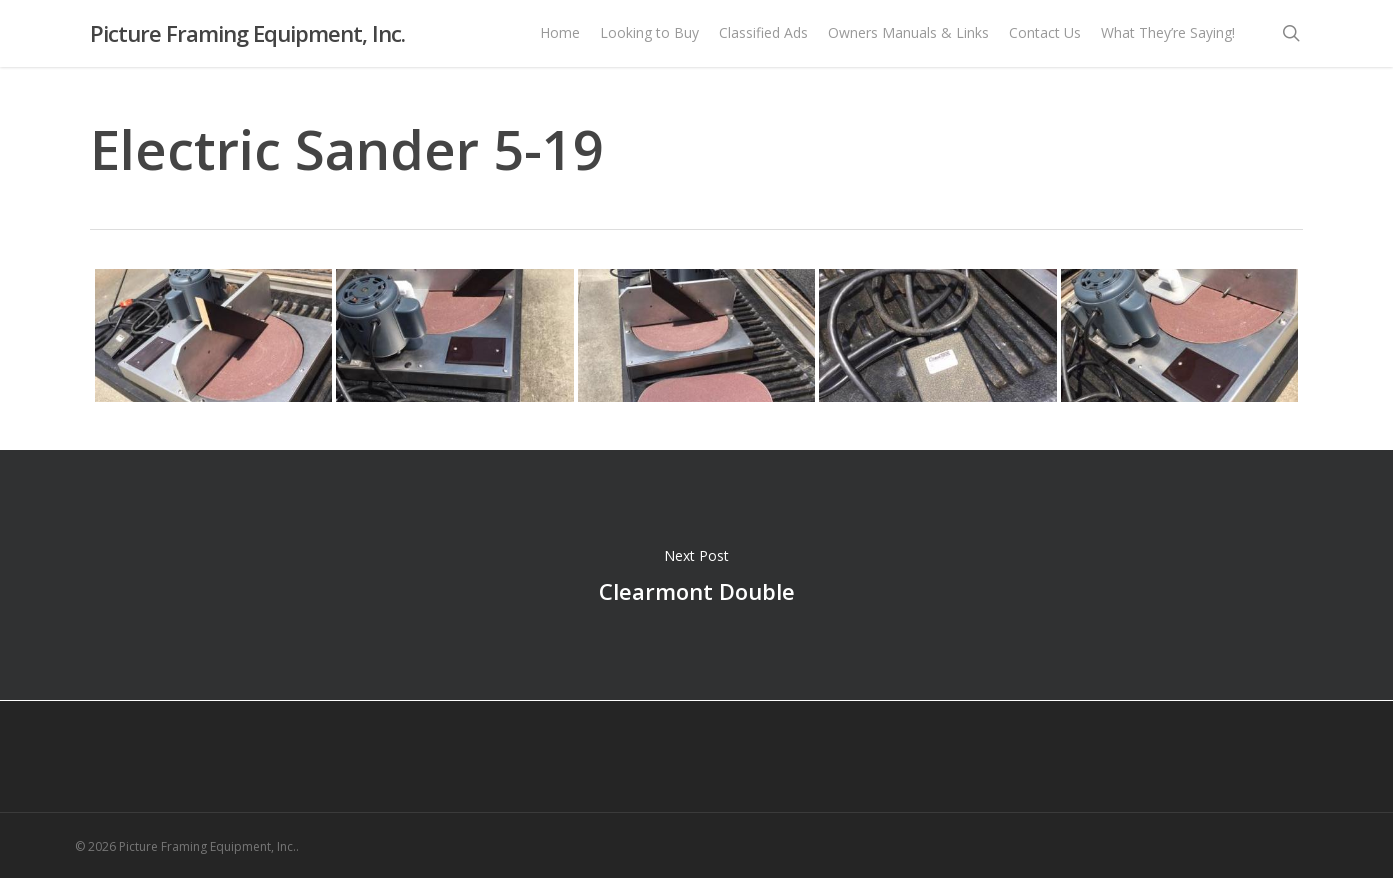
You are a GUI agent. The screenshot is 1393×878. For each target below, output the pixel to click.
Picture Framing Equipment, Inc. (247, 39)
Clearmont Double (696, 575)
